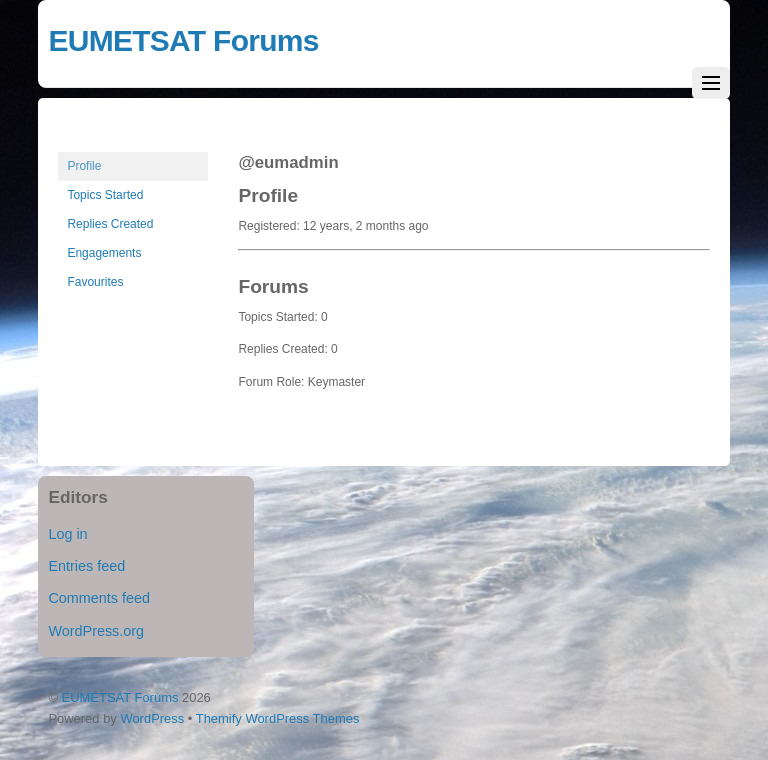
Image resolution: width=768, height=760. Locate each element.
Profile (84, 166)
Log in (67, 534)
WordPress (152, 718)
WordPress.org (96, 631)
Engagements (104, 253)
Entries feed (86, 566)
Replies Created (110, 224)
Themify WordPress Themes (278, 718)
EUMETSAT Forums (120, 697)
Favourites (95, 282)
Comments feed (99, 598)
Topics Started (105, 195)
